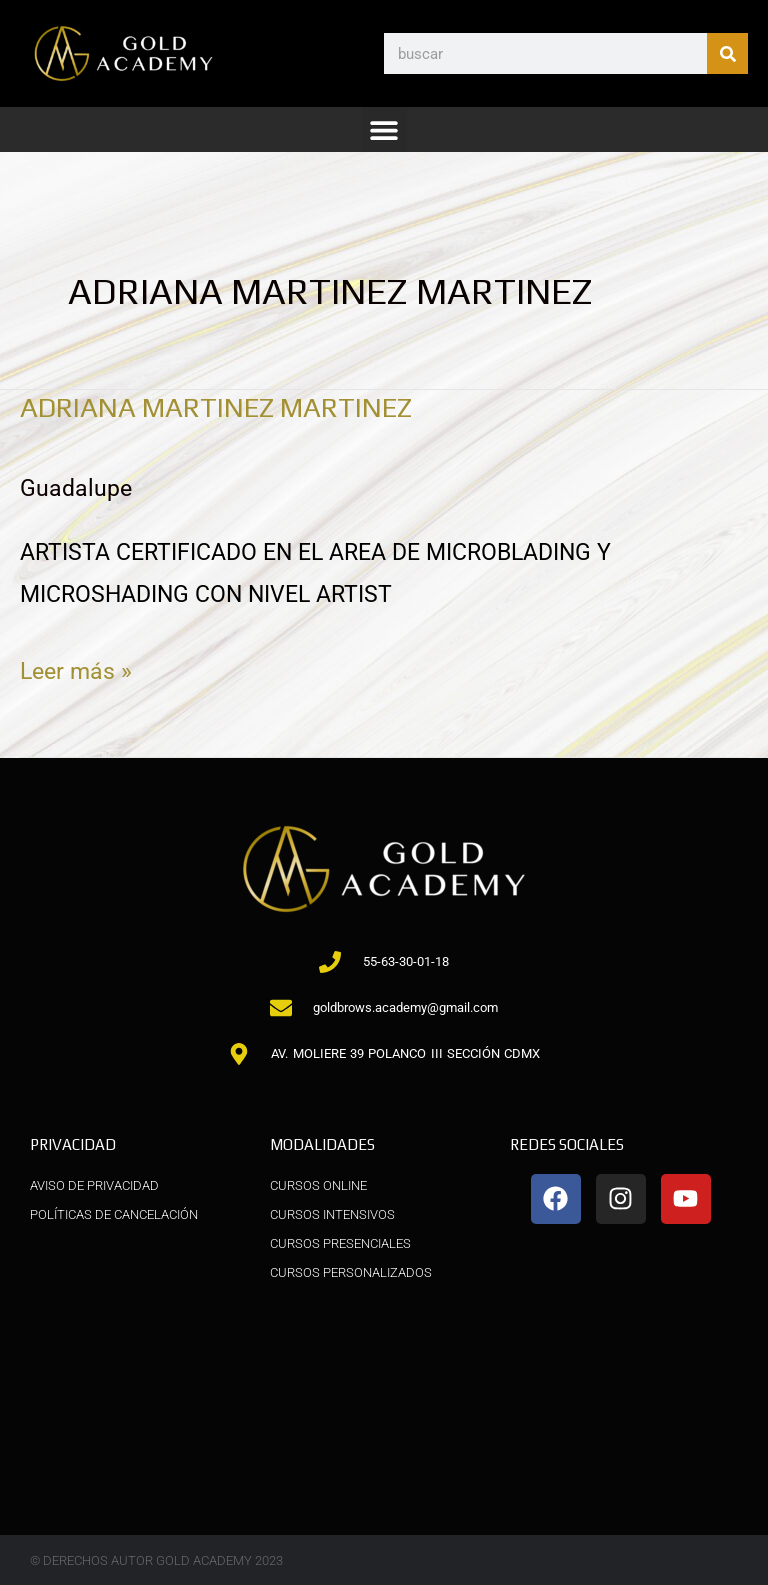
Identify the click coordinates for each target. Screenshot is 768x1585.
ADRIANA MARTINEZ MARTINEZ (216, 407)
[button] (384, 129)
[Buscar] (727, 53)
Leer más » (76, 668)
